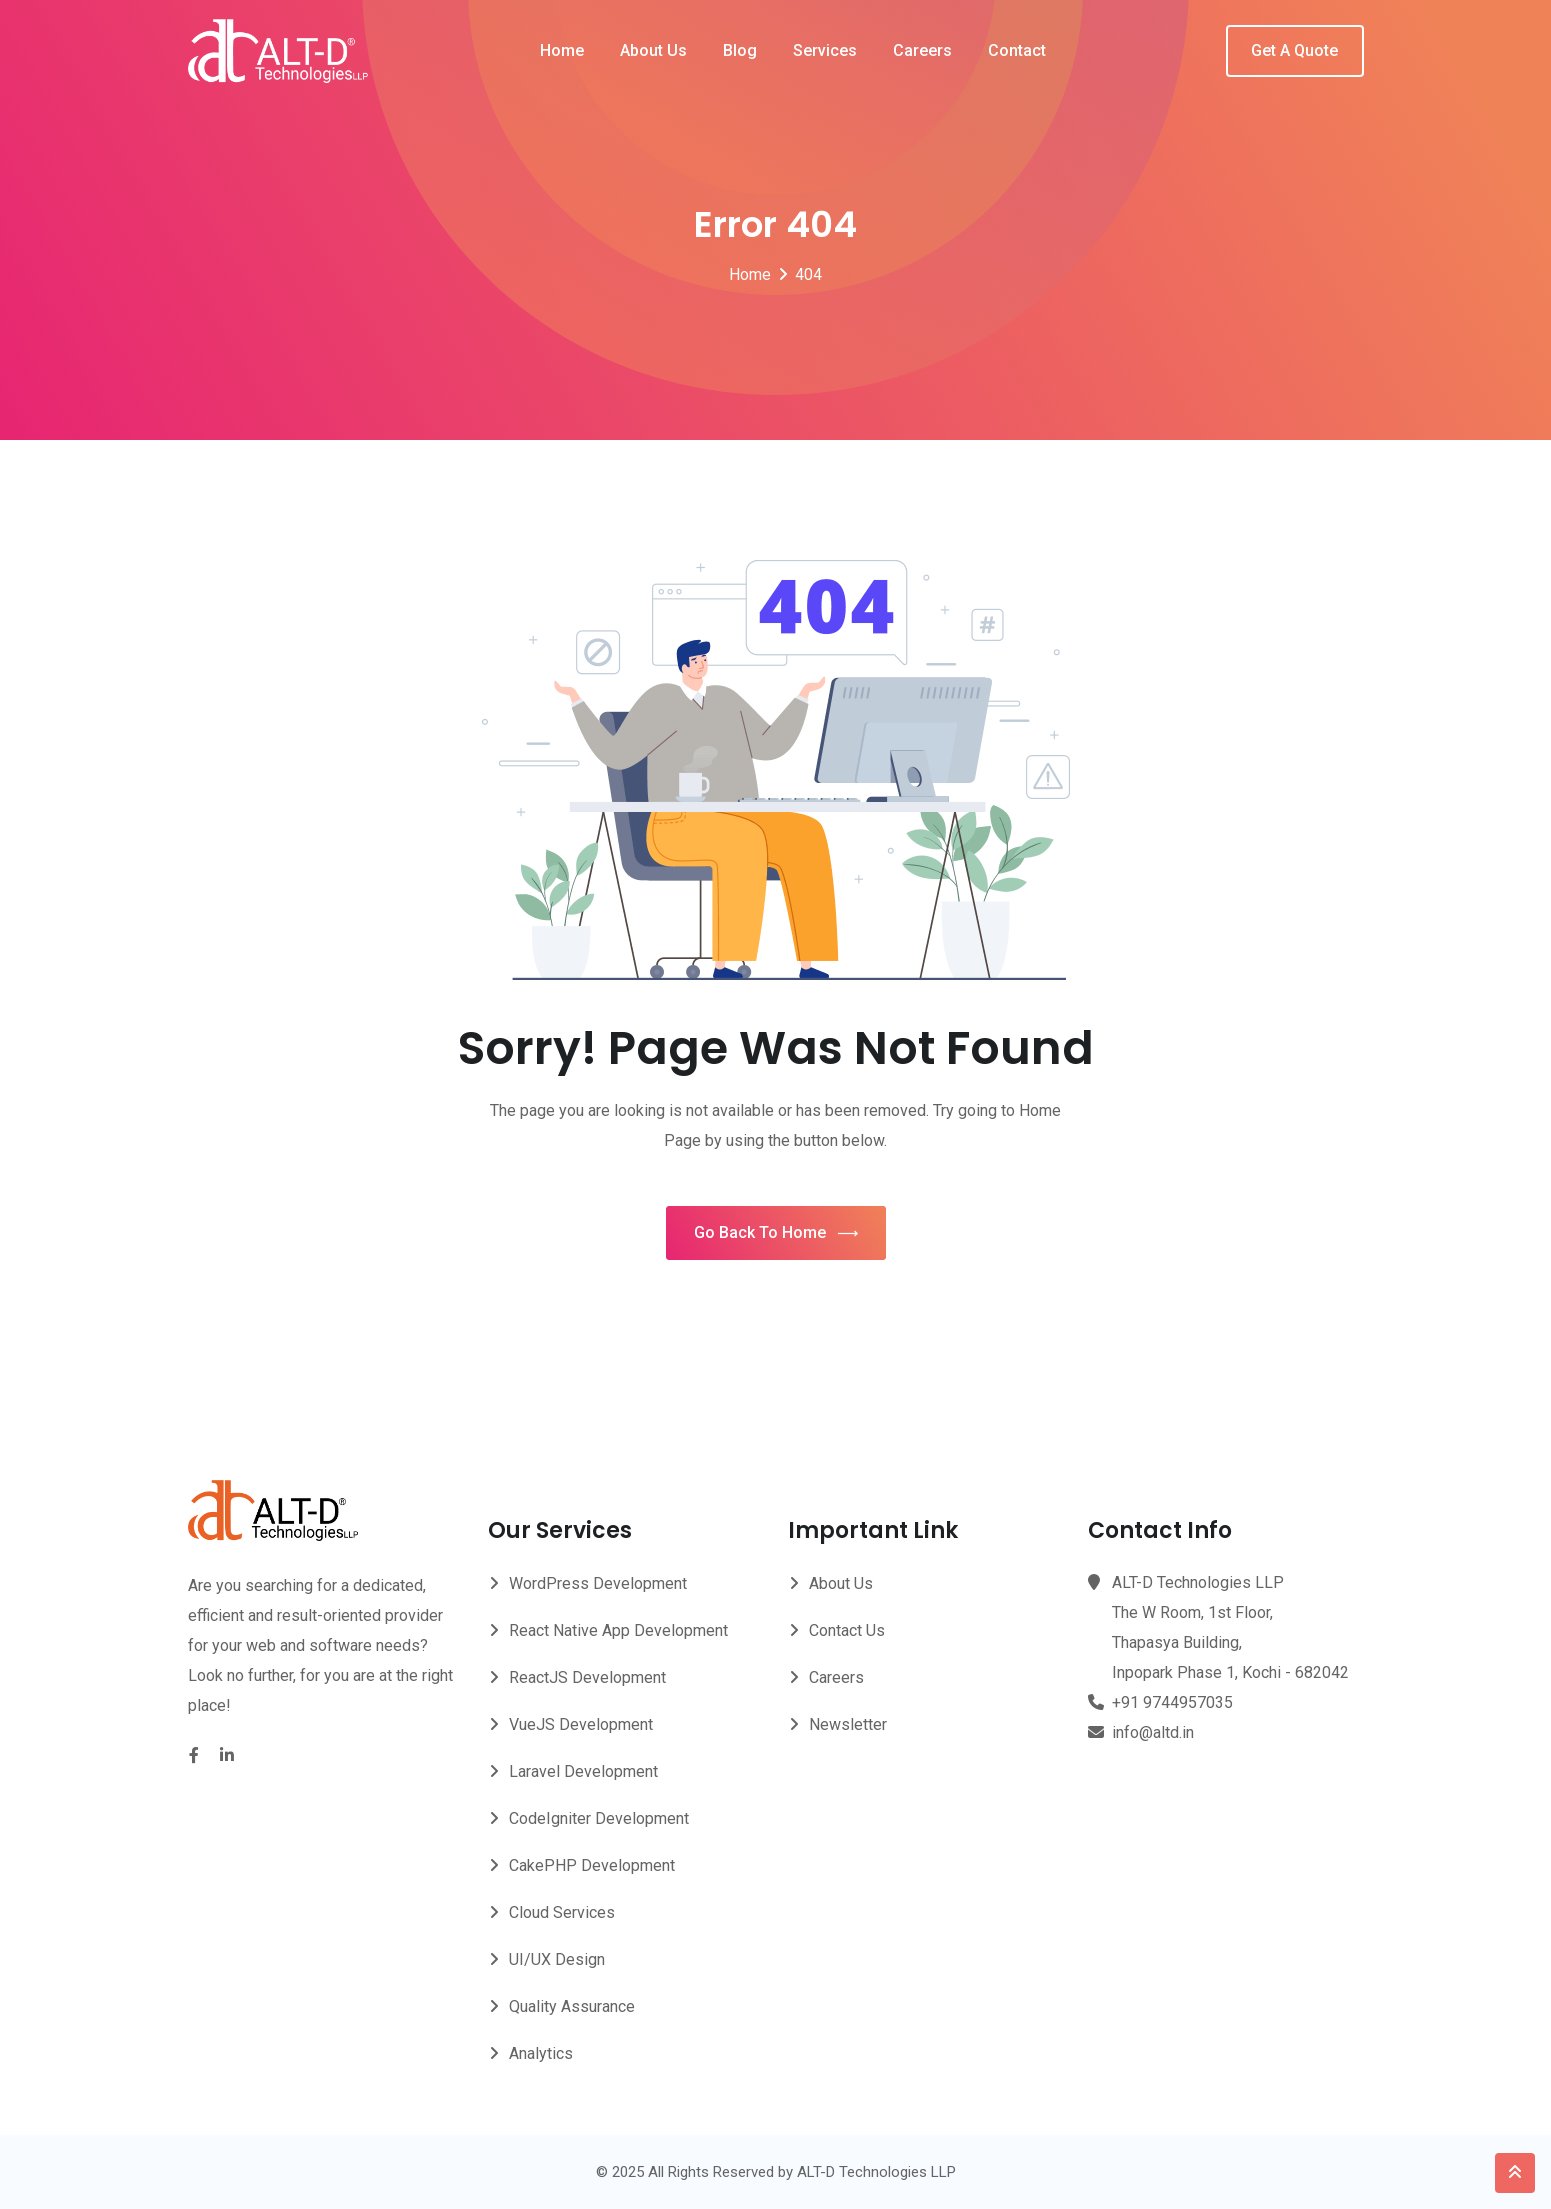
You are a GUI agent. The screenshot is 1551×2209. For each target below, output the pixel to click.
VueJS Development (581, 1724)
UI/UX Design (557, 1959)
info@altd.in (1153, 1732)
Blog (740, 50)
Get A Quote (1294, 50)
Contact (1017, 50)
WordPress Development (598, 1583)
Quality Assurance (572, 2006)
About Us (653, 50)
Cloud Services (562, 1912)
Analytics (541, 2053)
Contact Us (847, 1630)
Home (562, 50)
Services (825, 50)
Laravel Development (583, 1771)
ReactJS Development (587, 1677)
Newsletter (848, 1724)
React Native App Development (618, 1630)
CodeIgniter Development (599, 1818)
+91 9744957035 (1172, 1702)
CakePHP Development (592, 1865)
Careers (922, 50)
